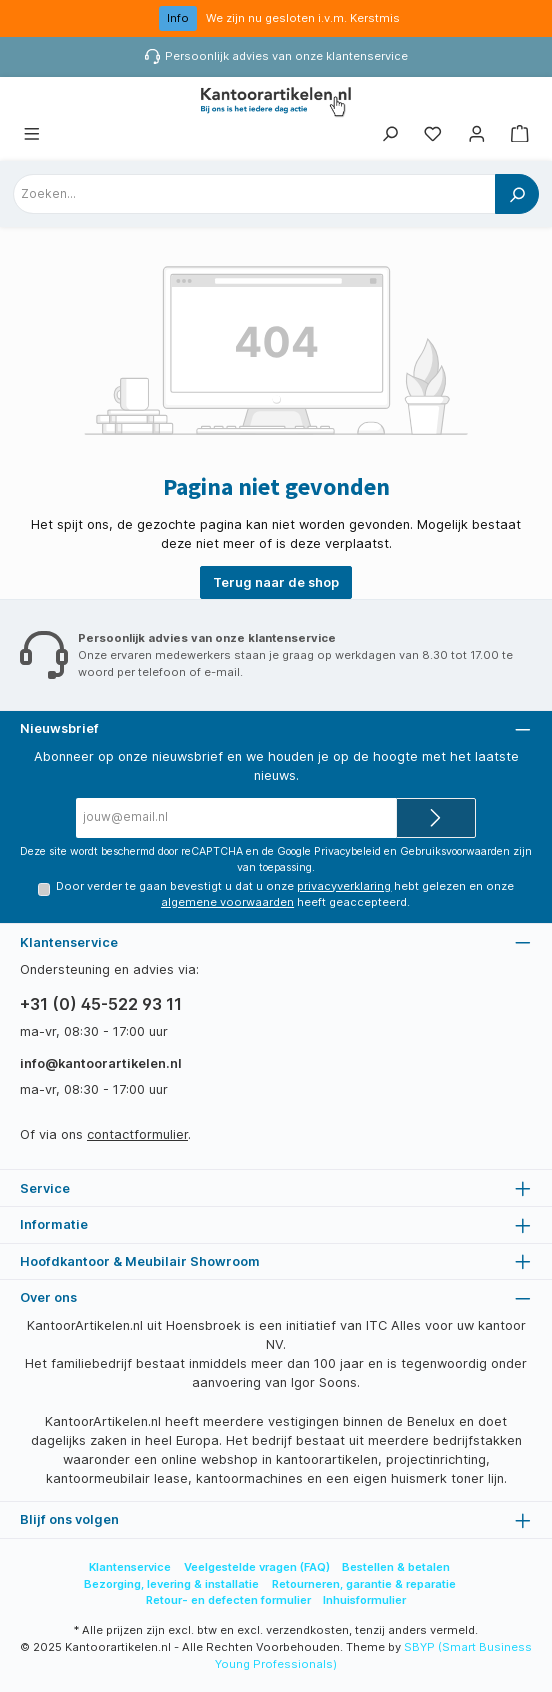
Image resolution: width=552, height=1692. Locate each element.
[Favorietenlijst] (433, 134)
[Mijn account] (477, 134)
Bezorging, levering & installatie (171, 1584)
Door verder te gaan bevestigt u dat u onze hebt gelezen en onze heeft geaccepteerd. (285, 894)
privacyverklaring (344, 886)
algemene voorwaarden (227, 902)
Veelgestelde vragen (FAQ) (257, 1567)
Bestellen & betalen (396, 1567)
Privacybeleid (347, 851)
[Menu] (32, 134)
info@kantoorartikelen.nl (101, 1063)
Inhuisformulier (364, 1600)
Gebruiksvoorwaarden (455, 851)
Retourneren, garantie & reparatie (364, 1584)
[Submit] (436, 818)
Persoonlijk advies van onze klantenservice (286, 56)
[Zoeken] (390, 134)
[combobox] (254, 194)
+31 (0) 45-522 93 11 (101, 1004)
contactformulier (137, 1134)
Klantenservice (130, 1567)
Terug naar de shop (276, 582)
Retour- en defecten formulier (228, 1600)
